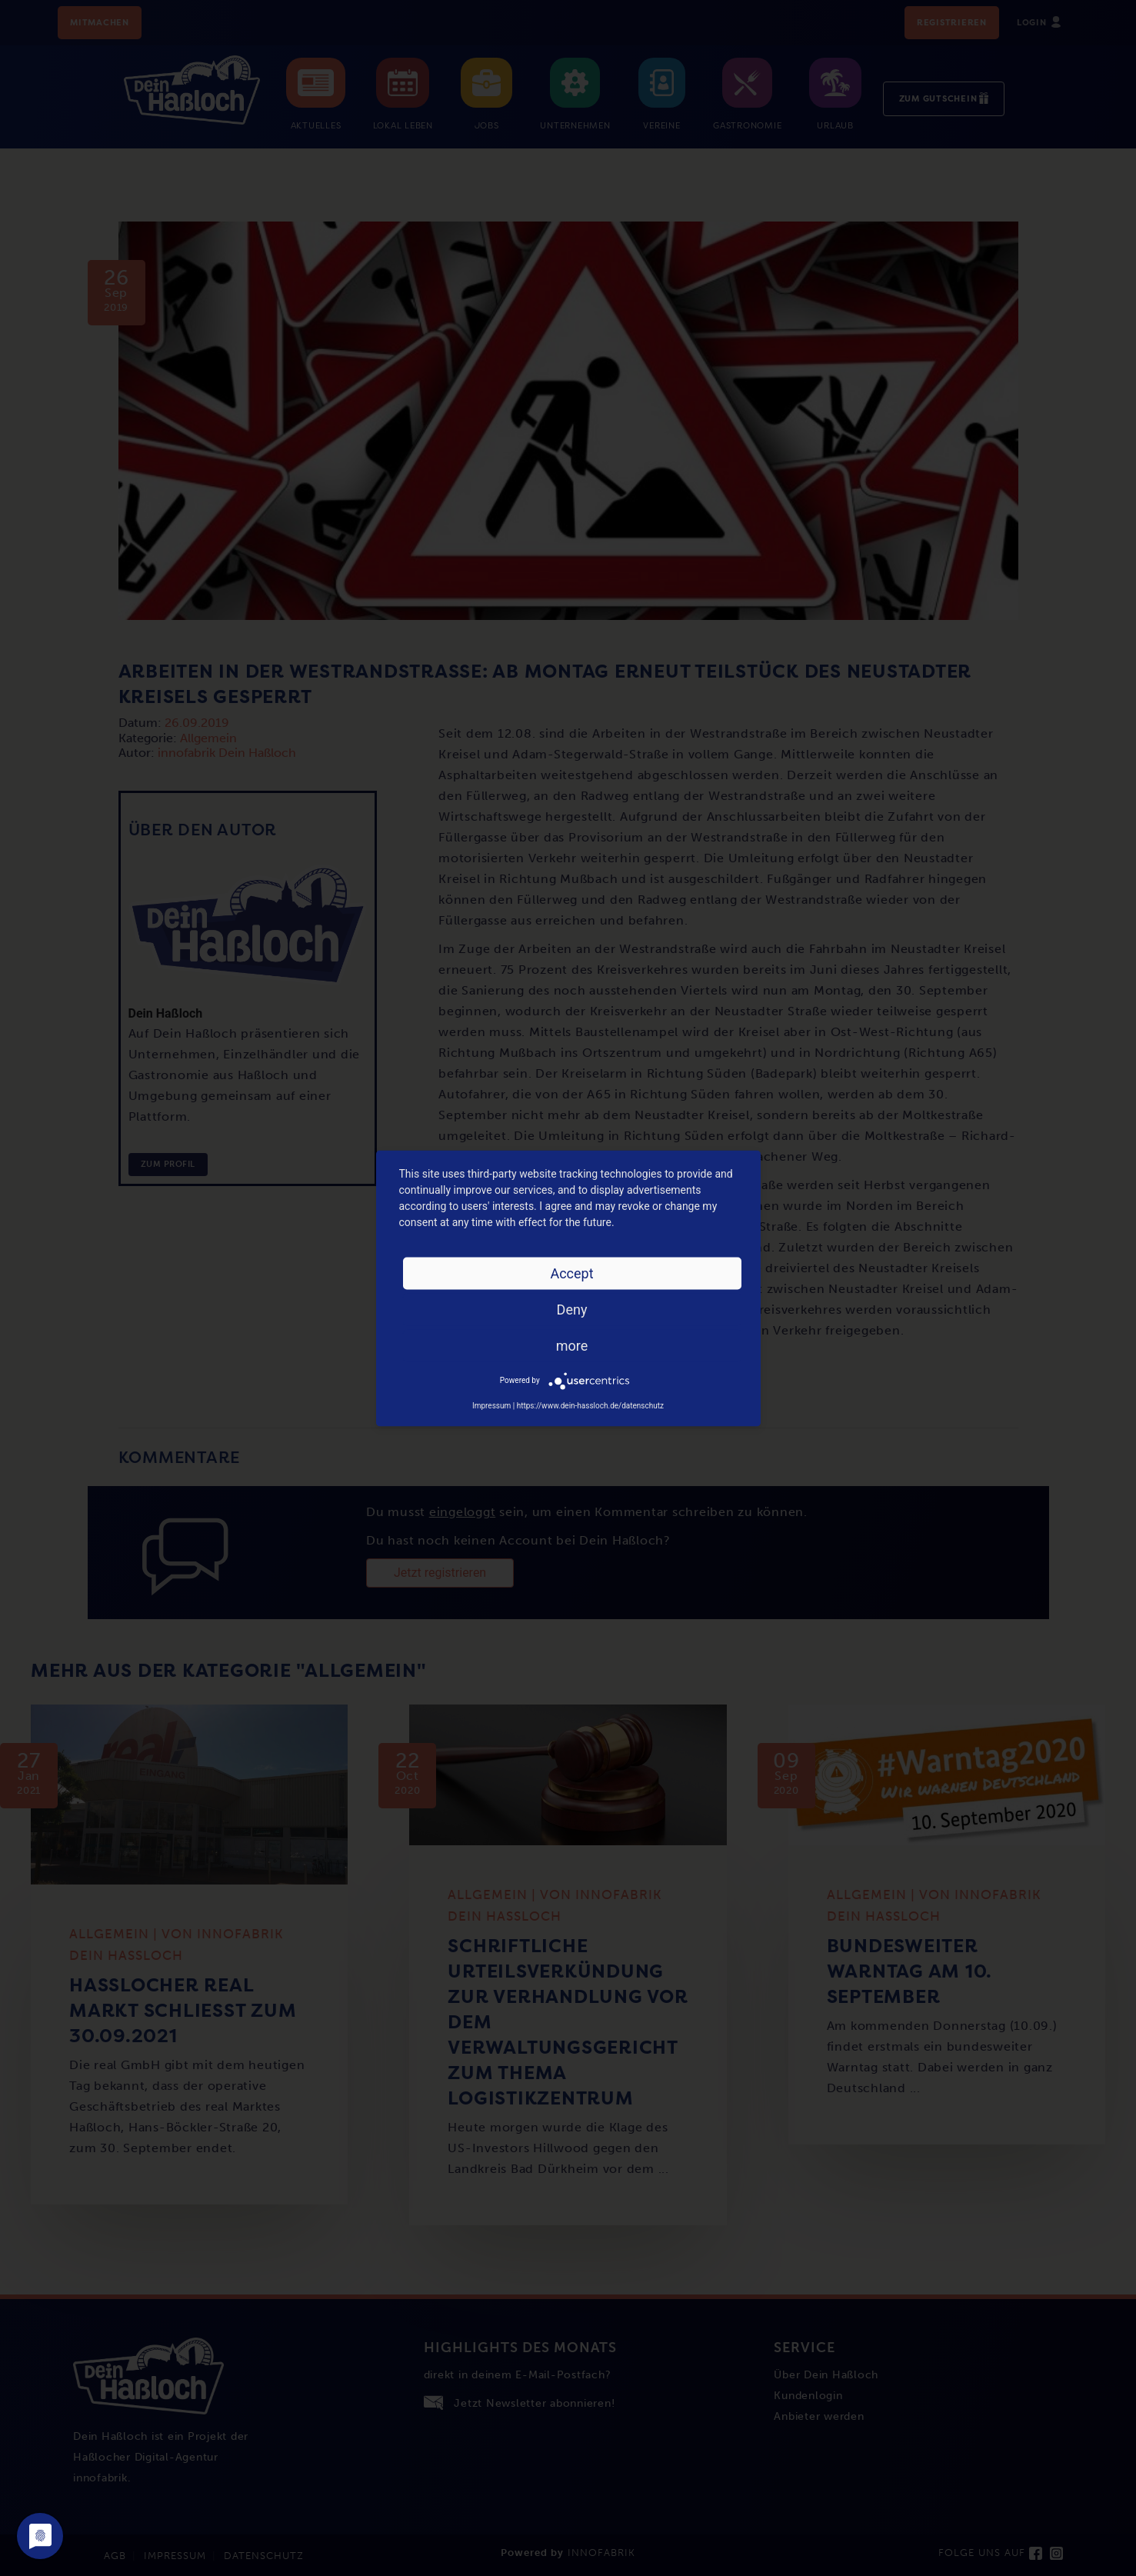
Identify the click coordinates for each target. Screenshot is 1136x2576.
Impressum (491, 1405)
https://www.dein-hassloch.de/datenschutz (590, 1405)
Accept (571, 1273)
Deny (572, 1309)
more (572, 1345)
